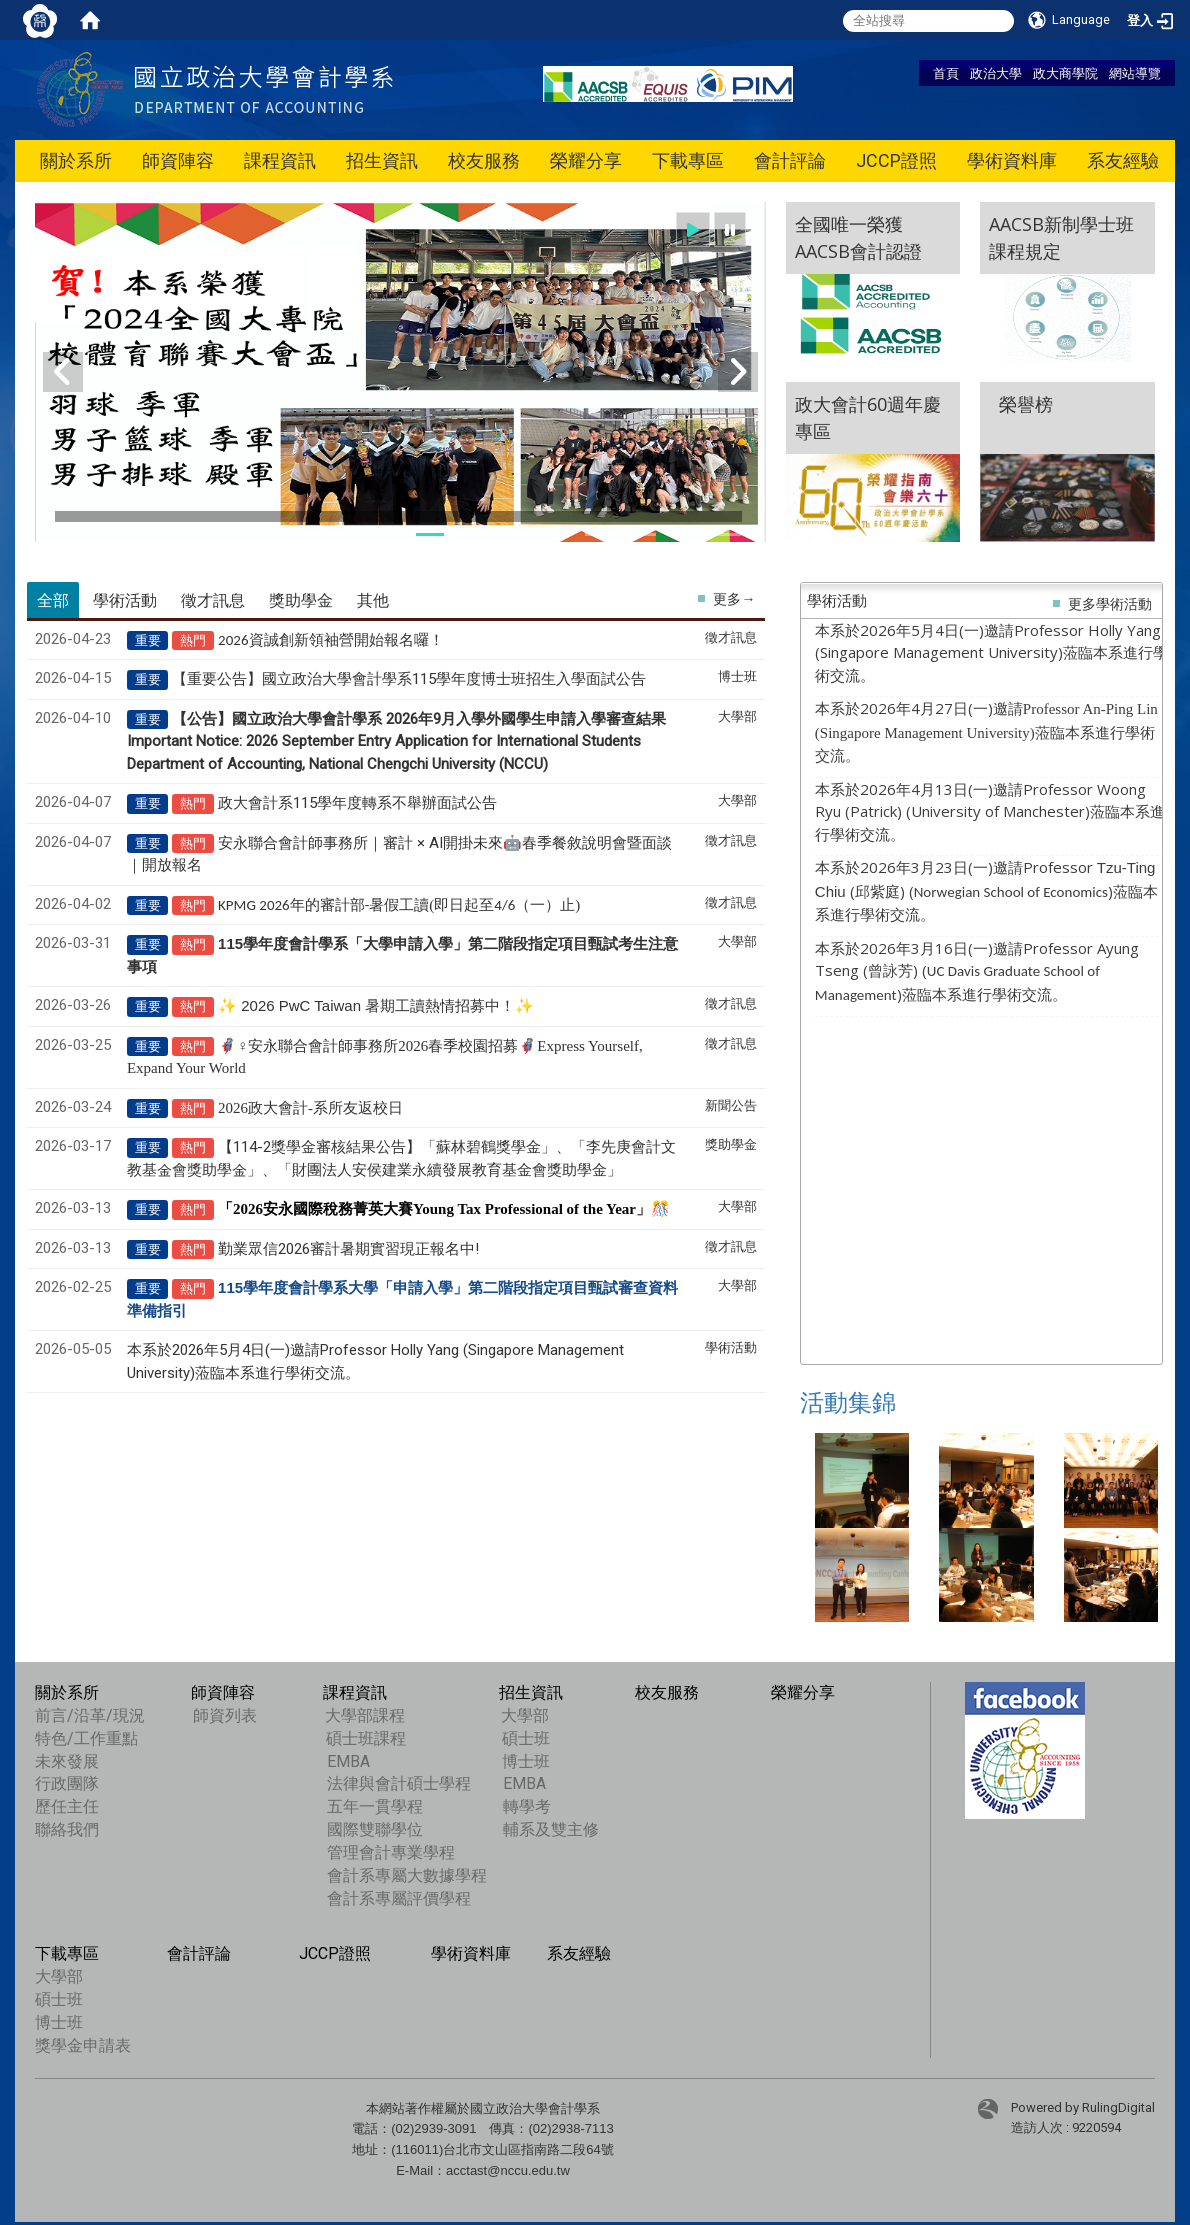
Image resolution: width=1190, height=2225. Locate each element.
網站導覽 (1135, 73)
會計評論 (790, 160)
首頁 (946, 73)
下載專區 (688, 160)
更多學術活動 (1110, 604)
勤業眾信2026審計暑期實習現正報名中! (348, 1249)
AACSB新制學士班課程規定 (1061, 237)
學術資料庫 (1012, 160)
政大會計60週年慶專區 (868, 417)
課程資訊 (280, 160)
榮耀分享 (586, 160)
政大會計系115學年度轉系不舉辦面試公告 (357, 803)
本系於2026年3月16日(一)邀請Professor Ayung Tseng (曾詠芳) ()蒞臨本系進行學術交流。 (977, 971)
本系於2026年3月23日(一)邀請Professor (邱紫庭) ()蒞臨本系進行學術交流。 (986, 890)
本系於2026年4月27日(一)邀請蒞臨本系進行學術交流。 (986, 731)
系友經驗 (1123, 160)
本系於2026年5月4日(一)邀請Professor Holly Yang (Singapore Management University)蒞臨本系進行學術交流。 (991, 652)
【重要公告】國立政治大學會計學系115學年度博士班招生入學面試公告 (409, 679)
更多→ (734, 599)
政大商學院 (1065, 73)
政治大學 (996, 73)
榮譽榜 (1021, 417)
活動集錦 (848, 1403)
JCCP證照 (896, 160)
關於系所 (76, 160)
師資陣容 (178, 160)
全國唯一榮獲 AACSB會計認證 (858, 237)
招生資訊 (382, 160)
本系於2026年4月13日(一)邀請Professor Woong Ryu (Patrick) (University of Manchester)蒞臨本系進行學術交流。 (990, 811)
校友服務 (484, 160)
